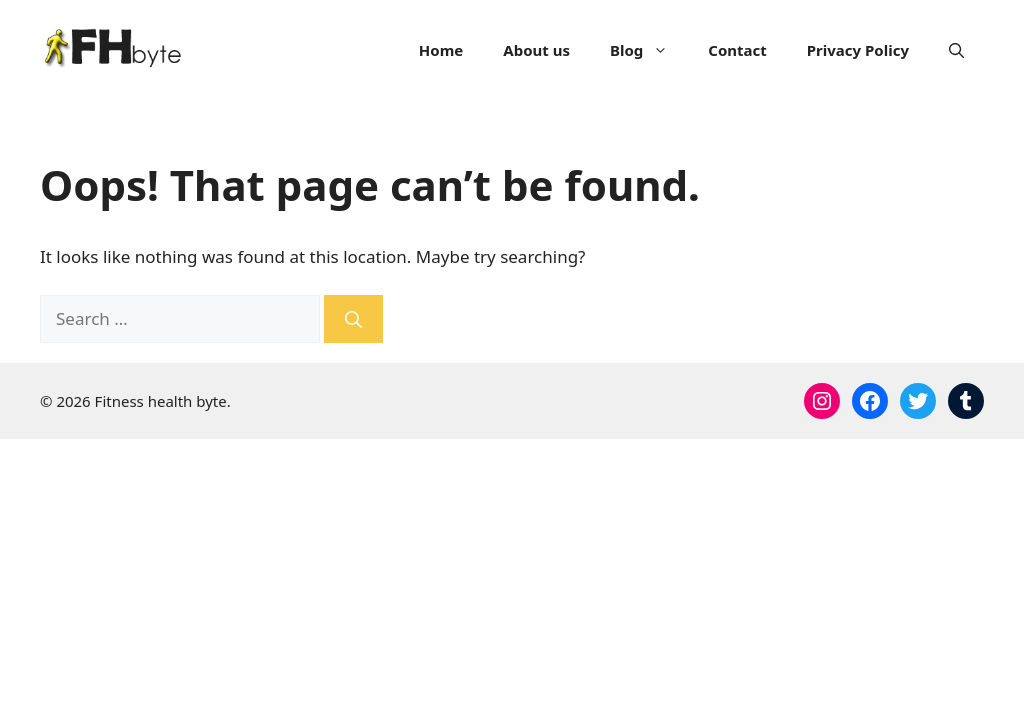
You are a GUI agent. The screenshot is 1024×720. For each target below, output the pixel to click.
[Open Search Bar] (956, 50)
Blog (649, 50)
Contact (737, 50)
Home (441, 50)
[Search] (353, 319)
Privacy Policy (858, 50)
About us (536, 50)
